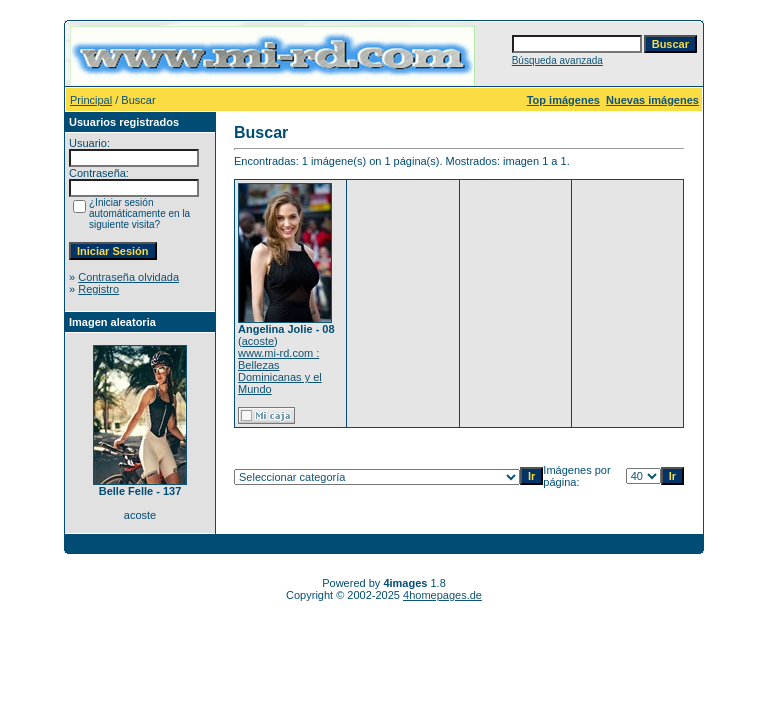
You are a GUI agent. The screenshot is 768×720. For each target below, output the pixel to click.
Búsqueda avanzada (557, 60)
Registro (98, 289)
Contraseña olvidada (128, 277)
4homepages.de (442, 595)
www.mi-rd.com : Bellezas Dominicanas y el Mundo (280, 371)
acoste (258, 341)
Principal (91, 100)
